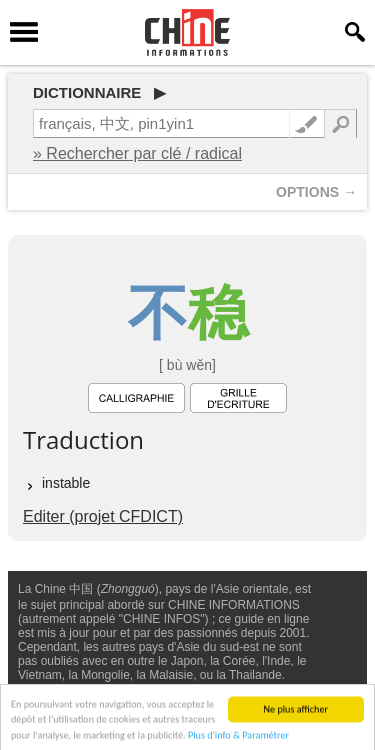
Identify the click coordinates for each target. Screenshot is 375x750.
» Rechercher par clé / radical (137, 153)
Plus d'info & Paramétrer (238, 738)
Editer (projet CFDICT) (103, 516)
